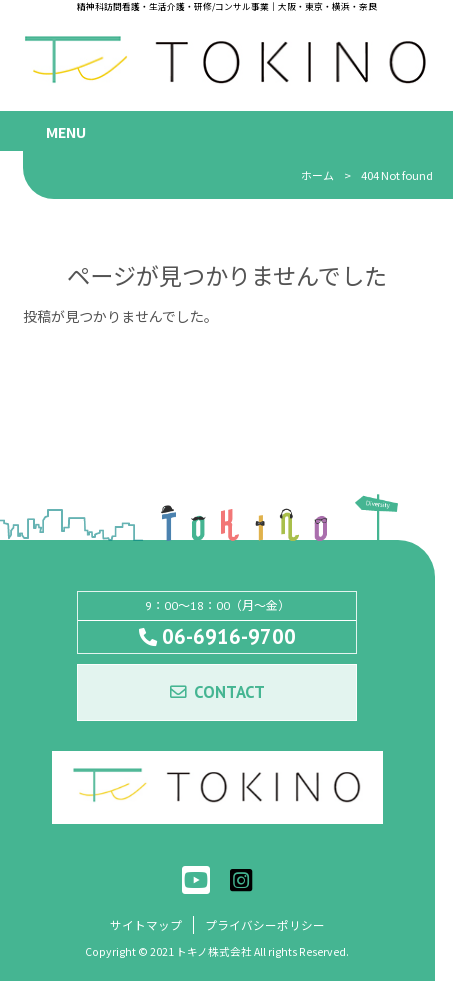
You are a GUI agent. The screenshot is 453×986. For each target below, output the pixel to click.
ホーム (317, 175)
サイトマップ (146, 928)
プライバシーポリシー (265, 928)
